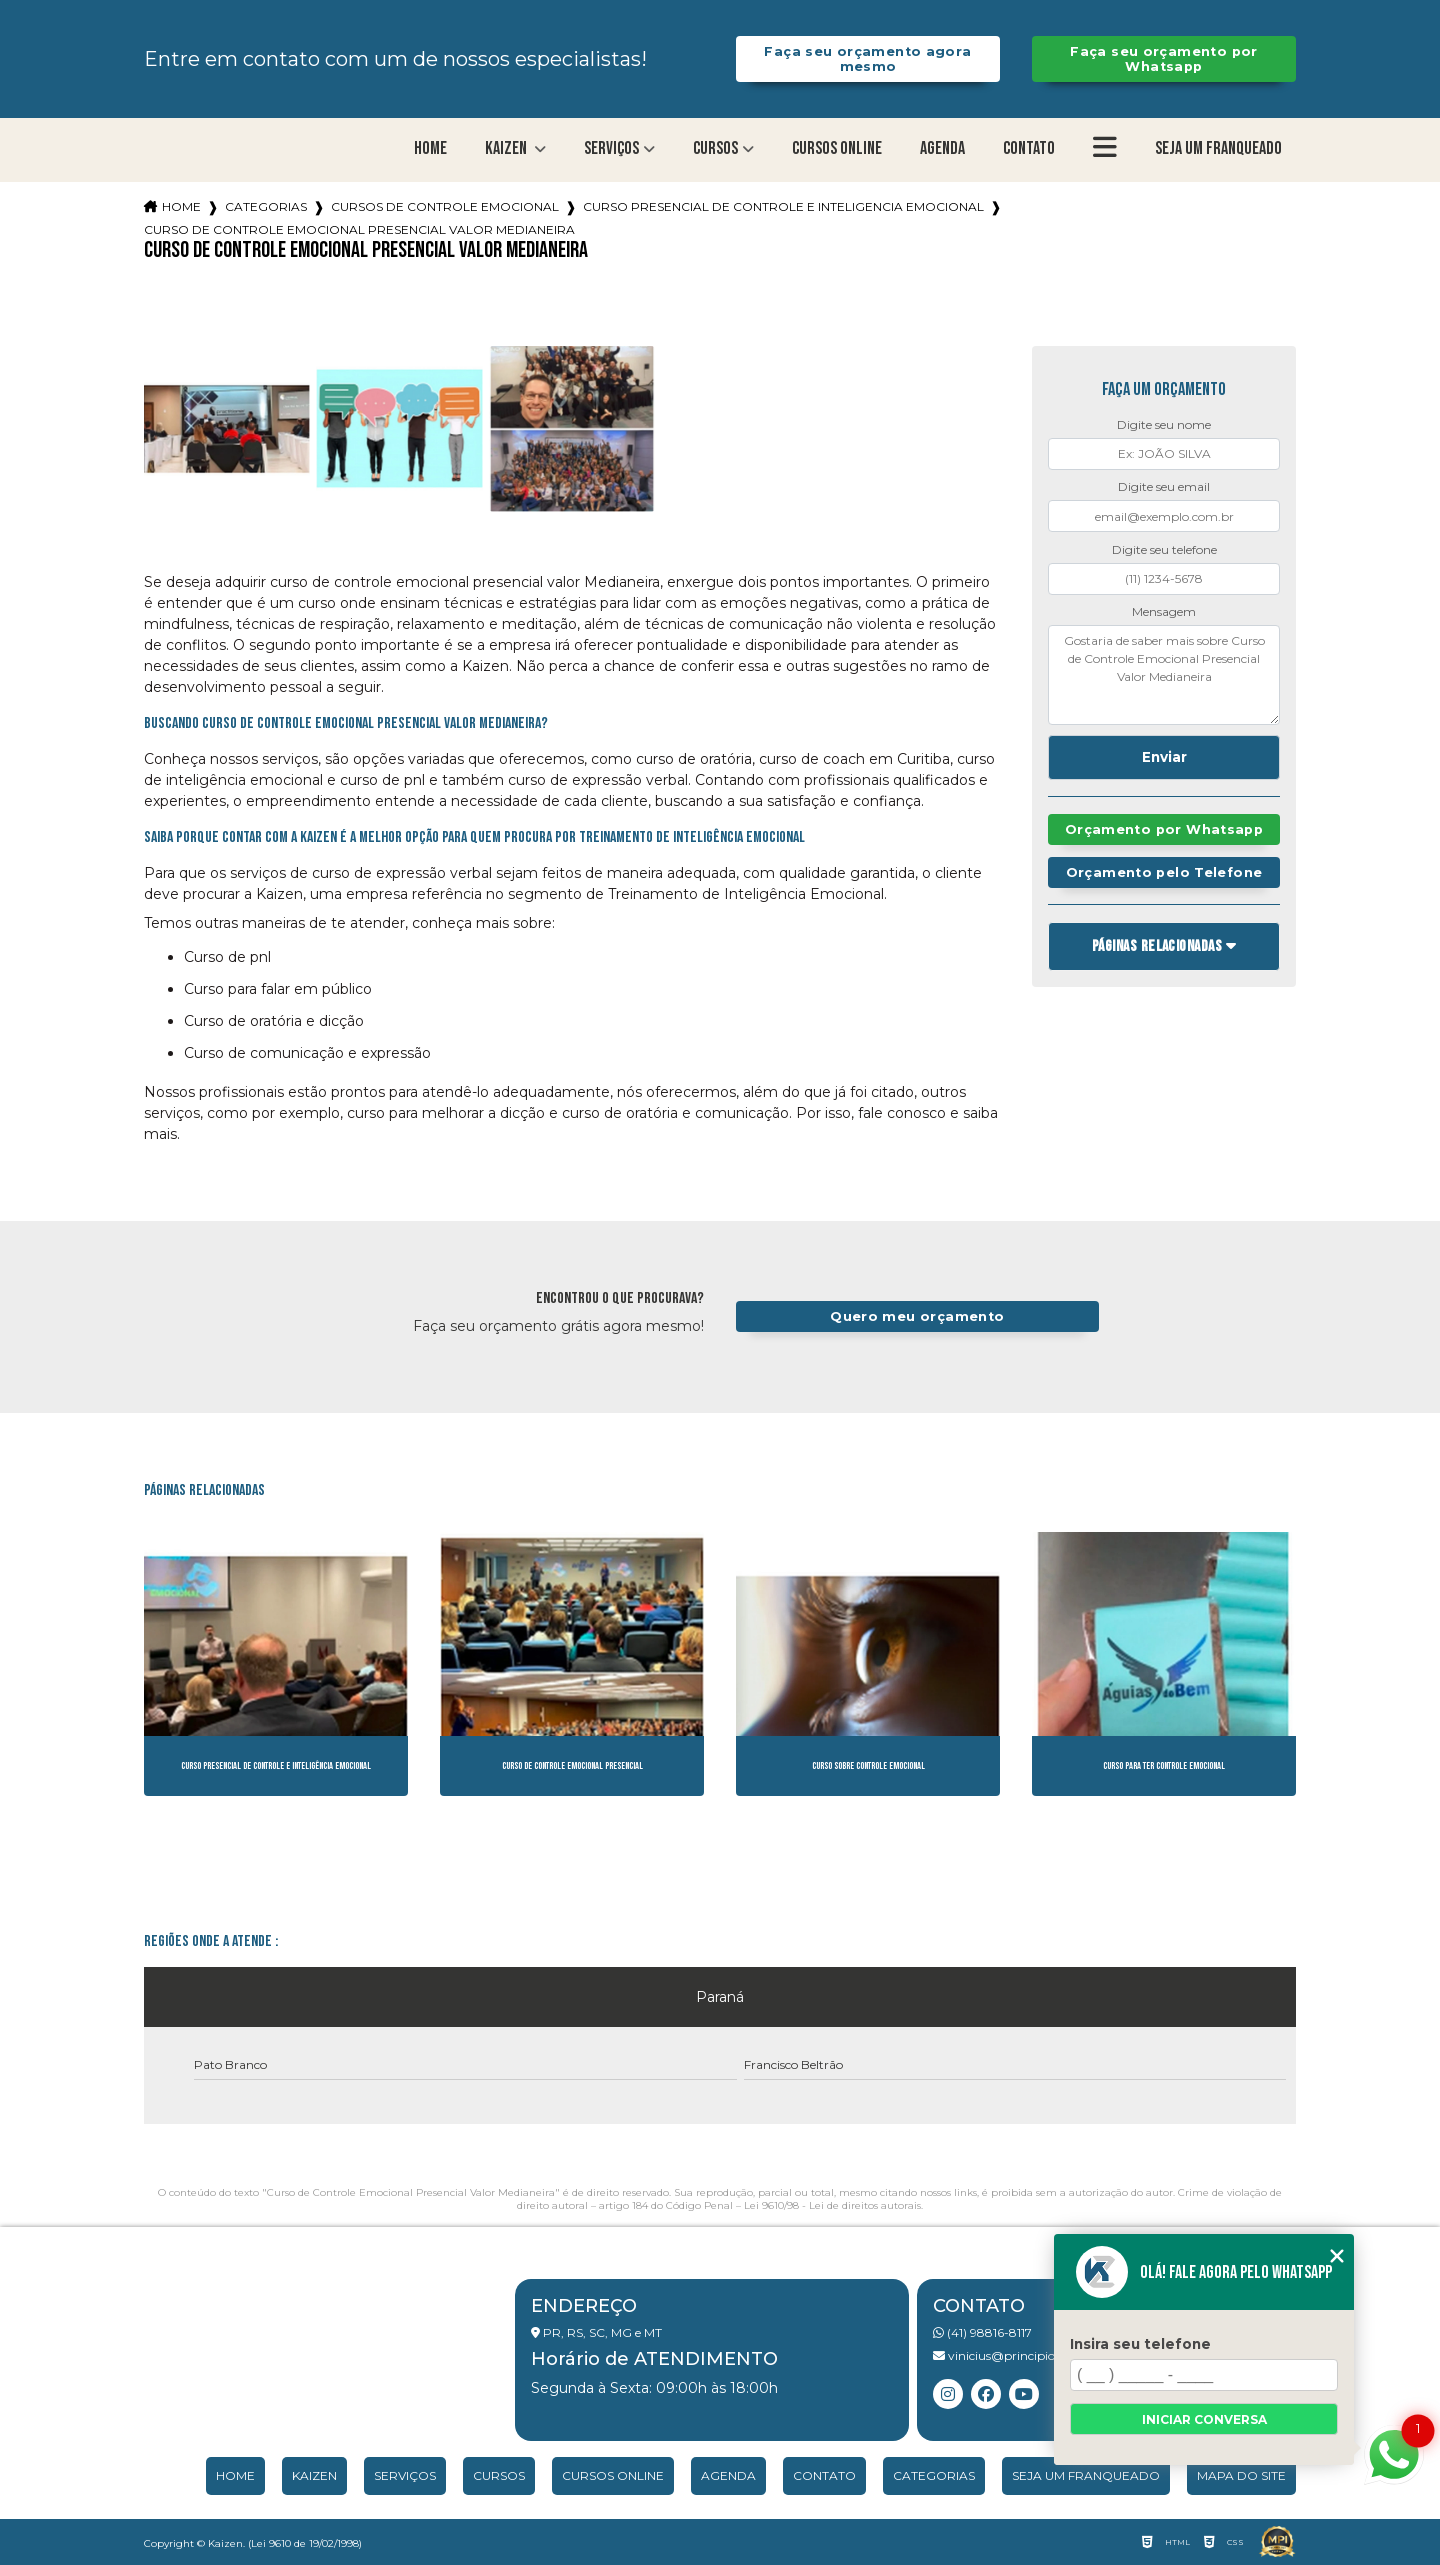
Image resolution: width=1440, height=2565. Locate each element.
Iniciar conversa (1204, 2419)
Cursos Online (837, 148)
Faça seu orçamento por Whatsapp (1163, 59)
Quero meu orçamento (917, 1316)
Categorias (266, 206)
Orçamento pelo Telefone (1164, 872)
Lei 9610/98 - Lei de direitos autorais (832, 2205)
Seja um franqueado (1218, 148)
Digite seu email (1164, 486)
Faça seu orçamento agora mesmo (867, 59)
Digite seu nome (1164, 424)
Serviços (611, 148)
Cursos (715, 148)
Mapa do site (1241, 2475)
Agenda (942, 148)
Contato (1029, 148)
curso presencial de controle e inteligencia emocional (783, 206)
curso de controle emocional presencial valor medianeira (359, 229)
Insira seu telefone (1140, 2344)
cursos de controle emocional (445, 206)
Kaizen (507, 148)
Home (430, 148)
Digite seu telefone (1164, 549)
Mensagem (1164, 611)
